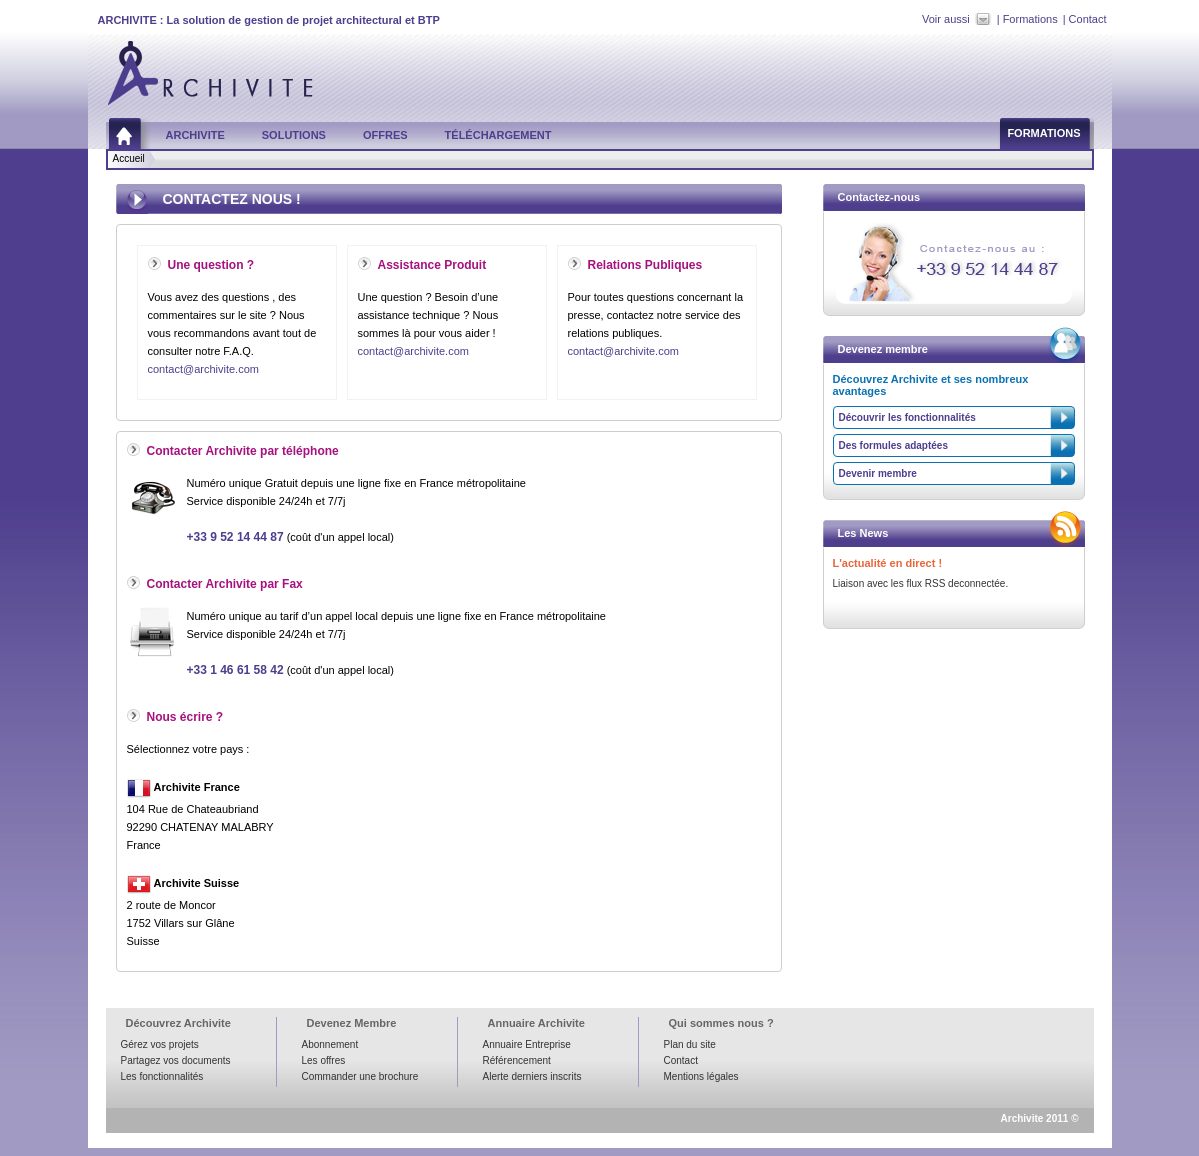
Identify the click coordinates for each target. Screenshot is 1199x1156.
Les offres (324, 1060)
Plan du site (690, 1044)
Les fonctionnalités (162, 1076)
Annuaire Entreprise (527, 1044)
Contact (1088, 19)
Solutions (294, 135)
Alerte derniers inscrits (532, 1076)
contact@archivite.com (203, 369)
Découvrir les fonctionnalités (907, 417)
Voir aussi (946, 19)
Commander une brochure (360, 1076)
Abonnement (330, 1044)
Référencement (517, 1060)
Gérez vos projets (160, 1044)
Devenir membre (878, 473)
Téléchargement (498, 135)
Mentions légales (701, 1076)
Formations (1030, 19)
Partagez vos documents (176, 1060)
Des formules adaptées (894, 445)
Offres (385, 135)
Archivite (195, 135)
